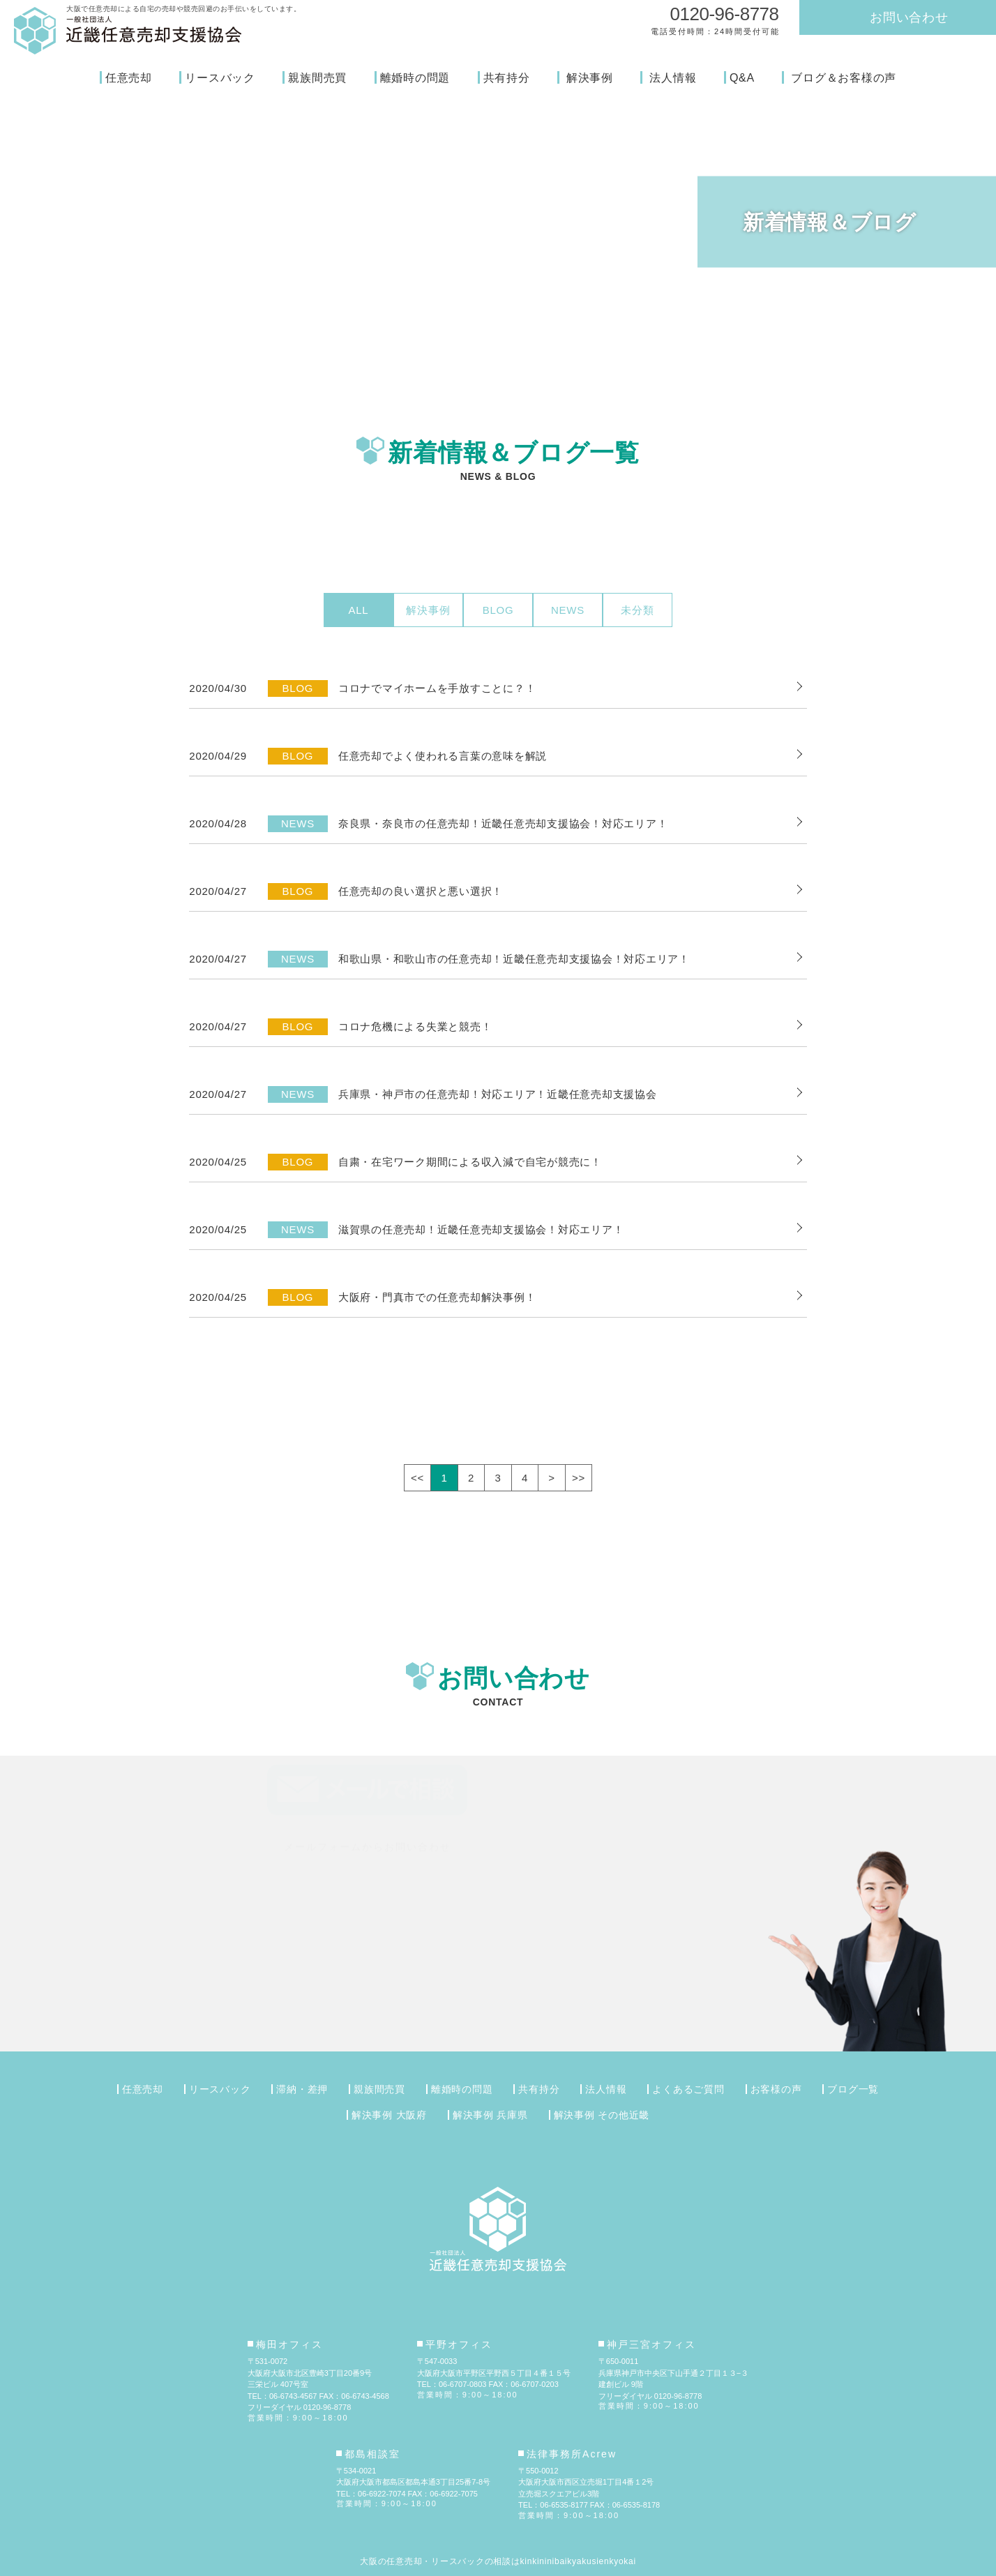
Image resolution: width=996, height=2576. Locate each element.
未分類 (637, 610)
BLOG (498, 610)
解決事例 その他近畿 (601, 2115)
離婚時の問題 (415, 78)
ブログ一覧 (853, 2089)
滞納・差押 (302, 2089)
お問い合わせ (909, 17)
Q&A (742, 78)
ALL (359, 610)
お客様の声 (776, 2089)
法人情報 (672, 78)
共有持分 (506, 78)
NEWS (567, 610)
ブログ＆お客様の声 (843, 78)
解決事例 (589, 78)
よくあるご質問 (688, 2089)
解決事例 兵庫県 (490, 2115)
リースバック (220, 78)
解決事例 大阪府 (389, 2115)
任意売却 (128, 78)
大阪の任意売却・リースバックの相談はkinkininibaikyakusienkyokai (498, 2561)
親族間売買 (317, 78)
